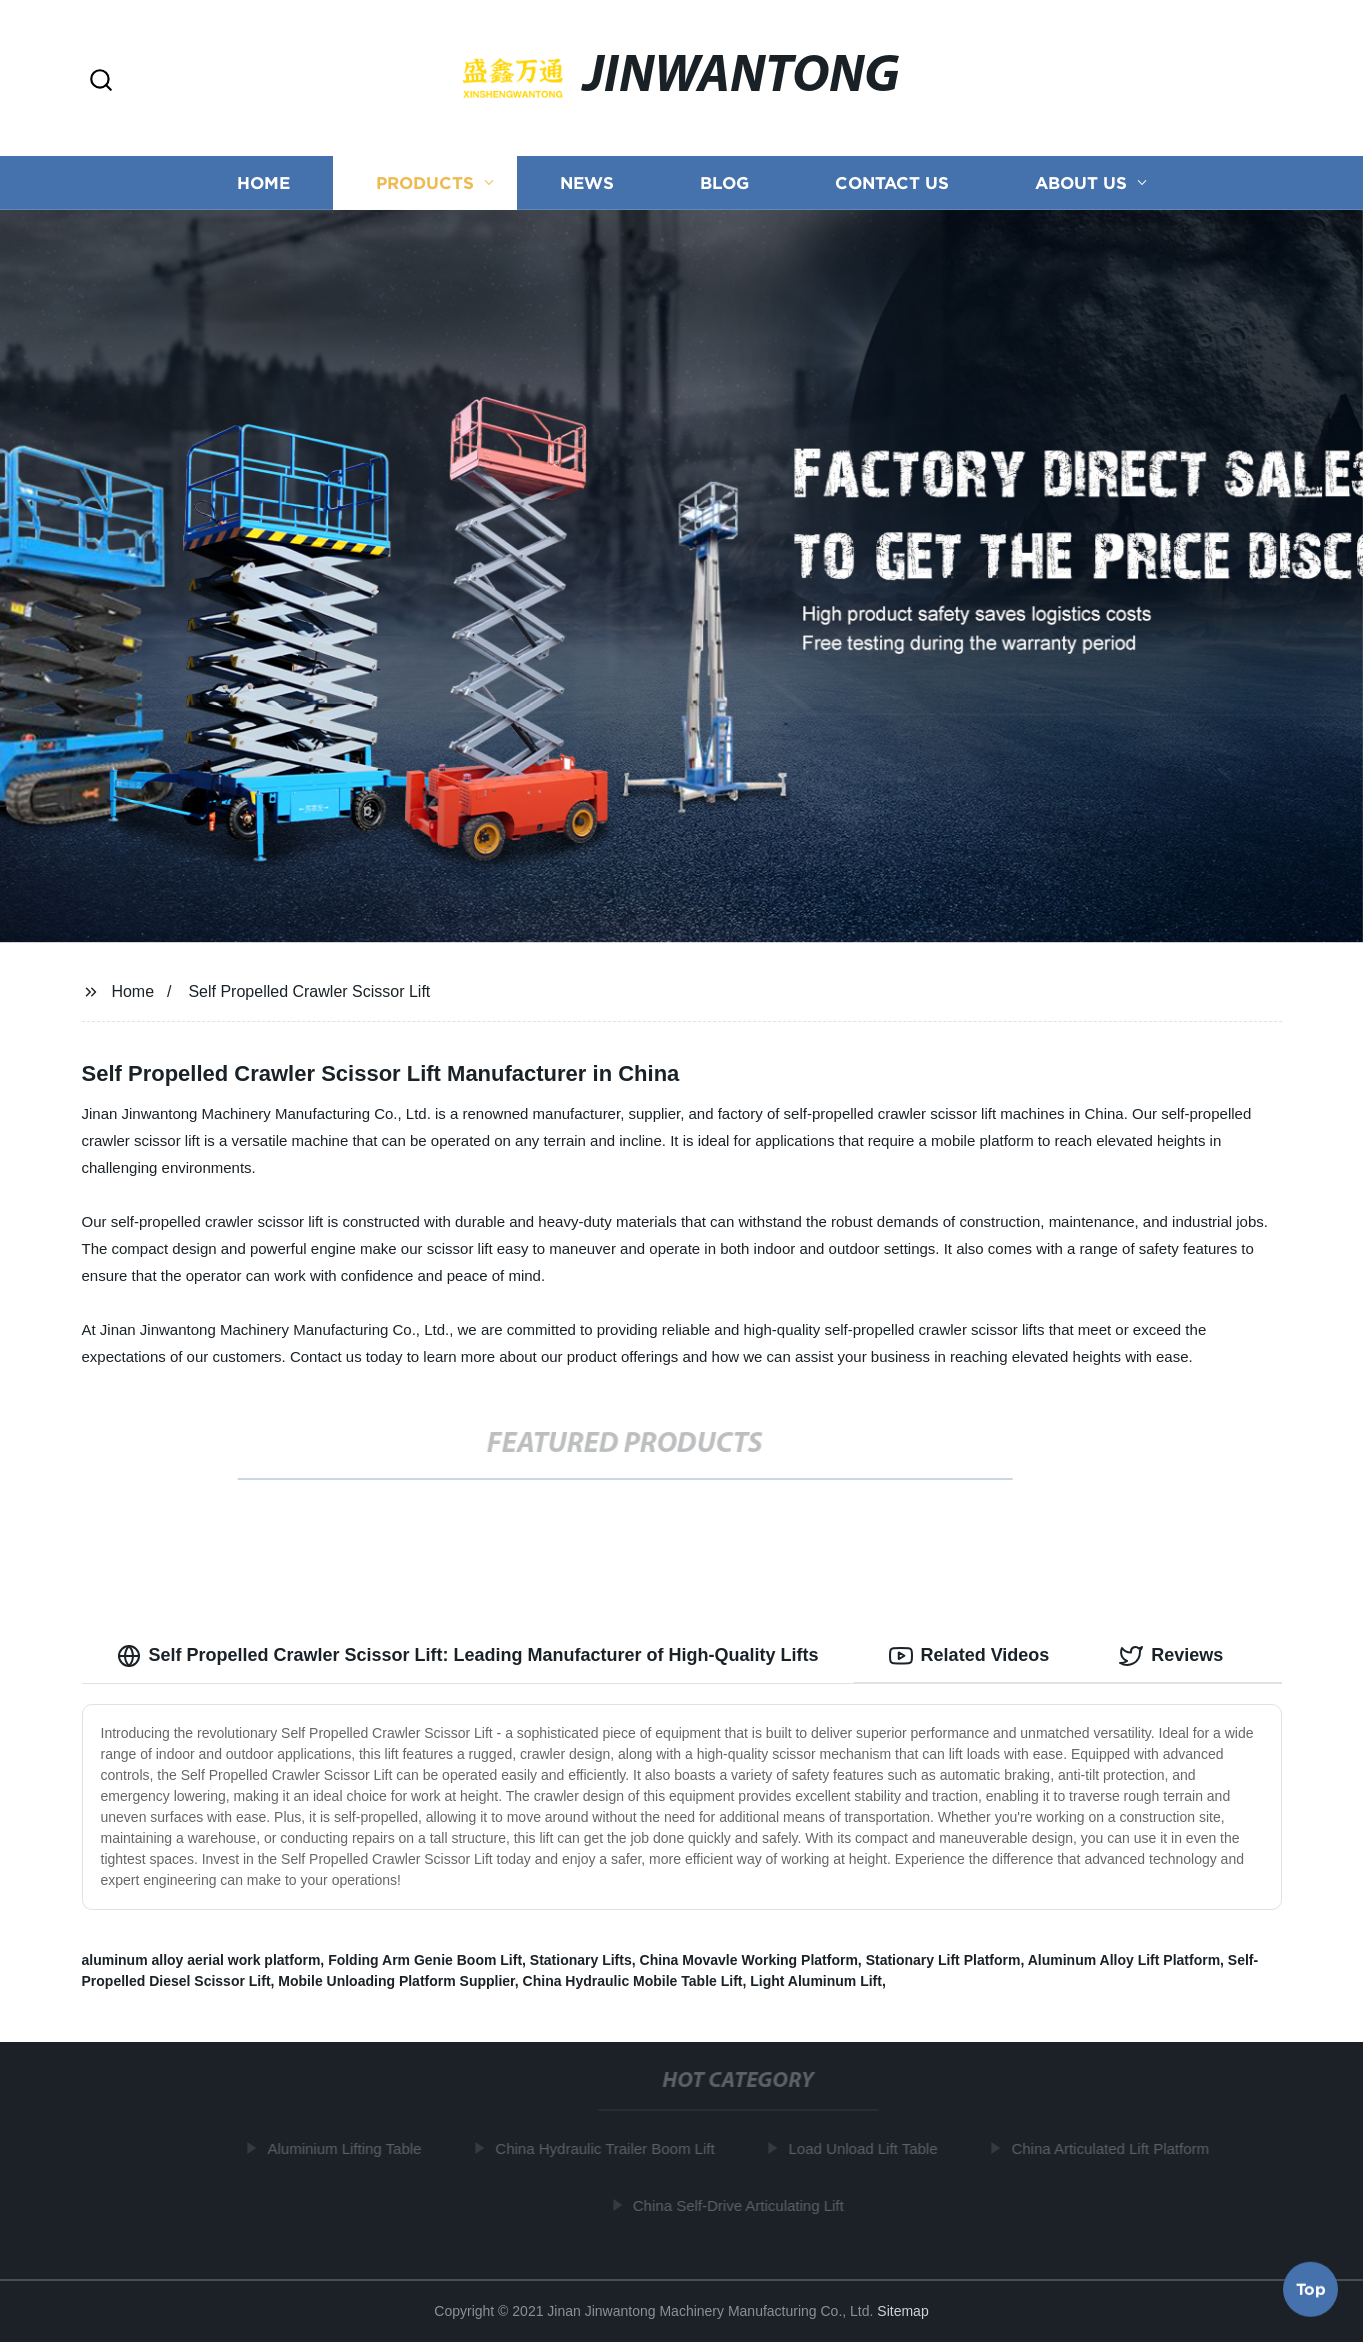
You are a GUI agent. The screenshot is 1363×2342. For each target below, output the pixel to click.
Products (425, 182)
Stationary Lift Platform (943, 1960)
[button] (101, 81)
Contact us (892, 182)
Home (263, 182)
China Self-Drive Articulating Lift (743, 2205)
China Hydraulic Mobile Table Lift (633, 1981)
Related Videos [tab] (969, 1656)
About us (1081, 182)
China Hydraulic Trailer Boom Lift (609, 2148)
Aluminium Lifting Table (350, 2148)
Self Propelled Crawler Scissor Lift (309, 991)
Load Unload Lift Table (868, 2148)
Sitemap (902, 2311)
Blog (724, 182)
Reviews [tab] (1171, 1656)
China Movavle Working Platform (749, 1960)
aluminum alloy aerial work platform (201, 1960)
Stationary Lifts (581, 1960)
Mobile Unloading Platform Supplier (396, 1981)
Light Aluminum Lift (816, 1981)
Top (1311, 2289)
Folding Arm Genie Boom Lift (425, 1960)
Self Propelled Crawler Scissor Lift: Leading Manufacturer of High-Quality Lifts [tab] (468, 1656)
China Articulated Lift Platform (1115, 2148)
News (587, 182)
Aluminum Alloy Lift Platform (1124, 1960)
